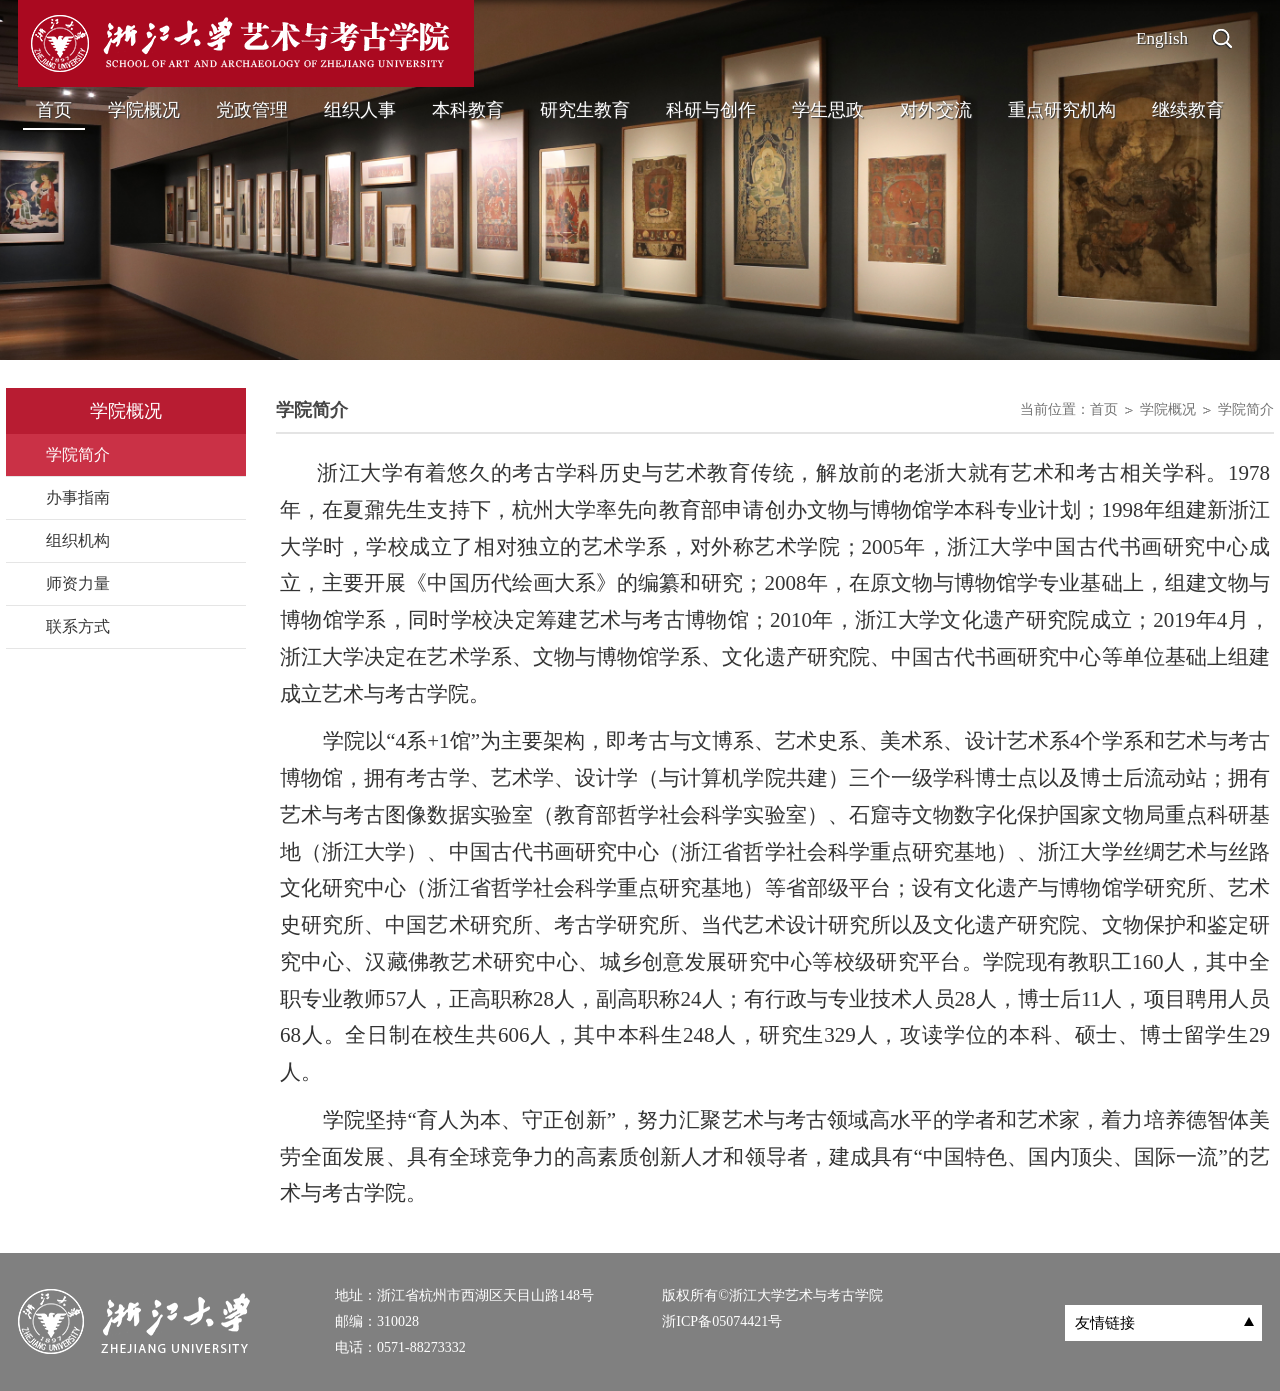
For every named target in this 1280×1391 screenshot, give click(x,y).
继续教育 (1188, 110)
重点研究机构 (1062, 110)
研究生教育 (585, 110)
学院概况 (144, 110)
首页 (54, 110)
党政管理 (252, 110)
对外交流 (936, 110)
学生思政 (828, 110)
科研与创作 (711, 110)
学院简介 (1246, 409)
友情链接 (1105, 1323)
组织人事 (360, 110)
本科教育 (468, 110)
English (1162, 38)
